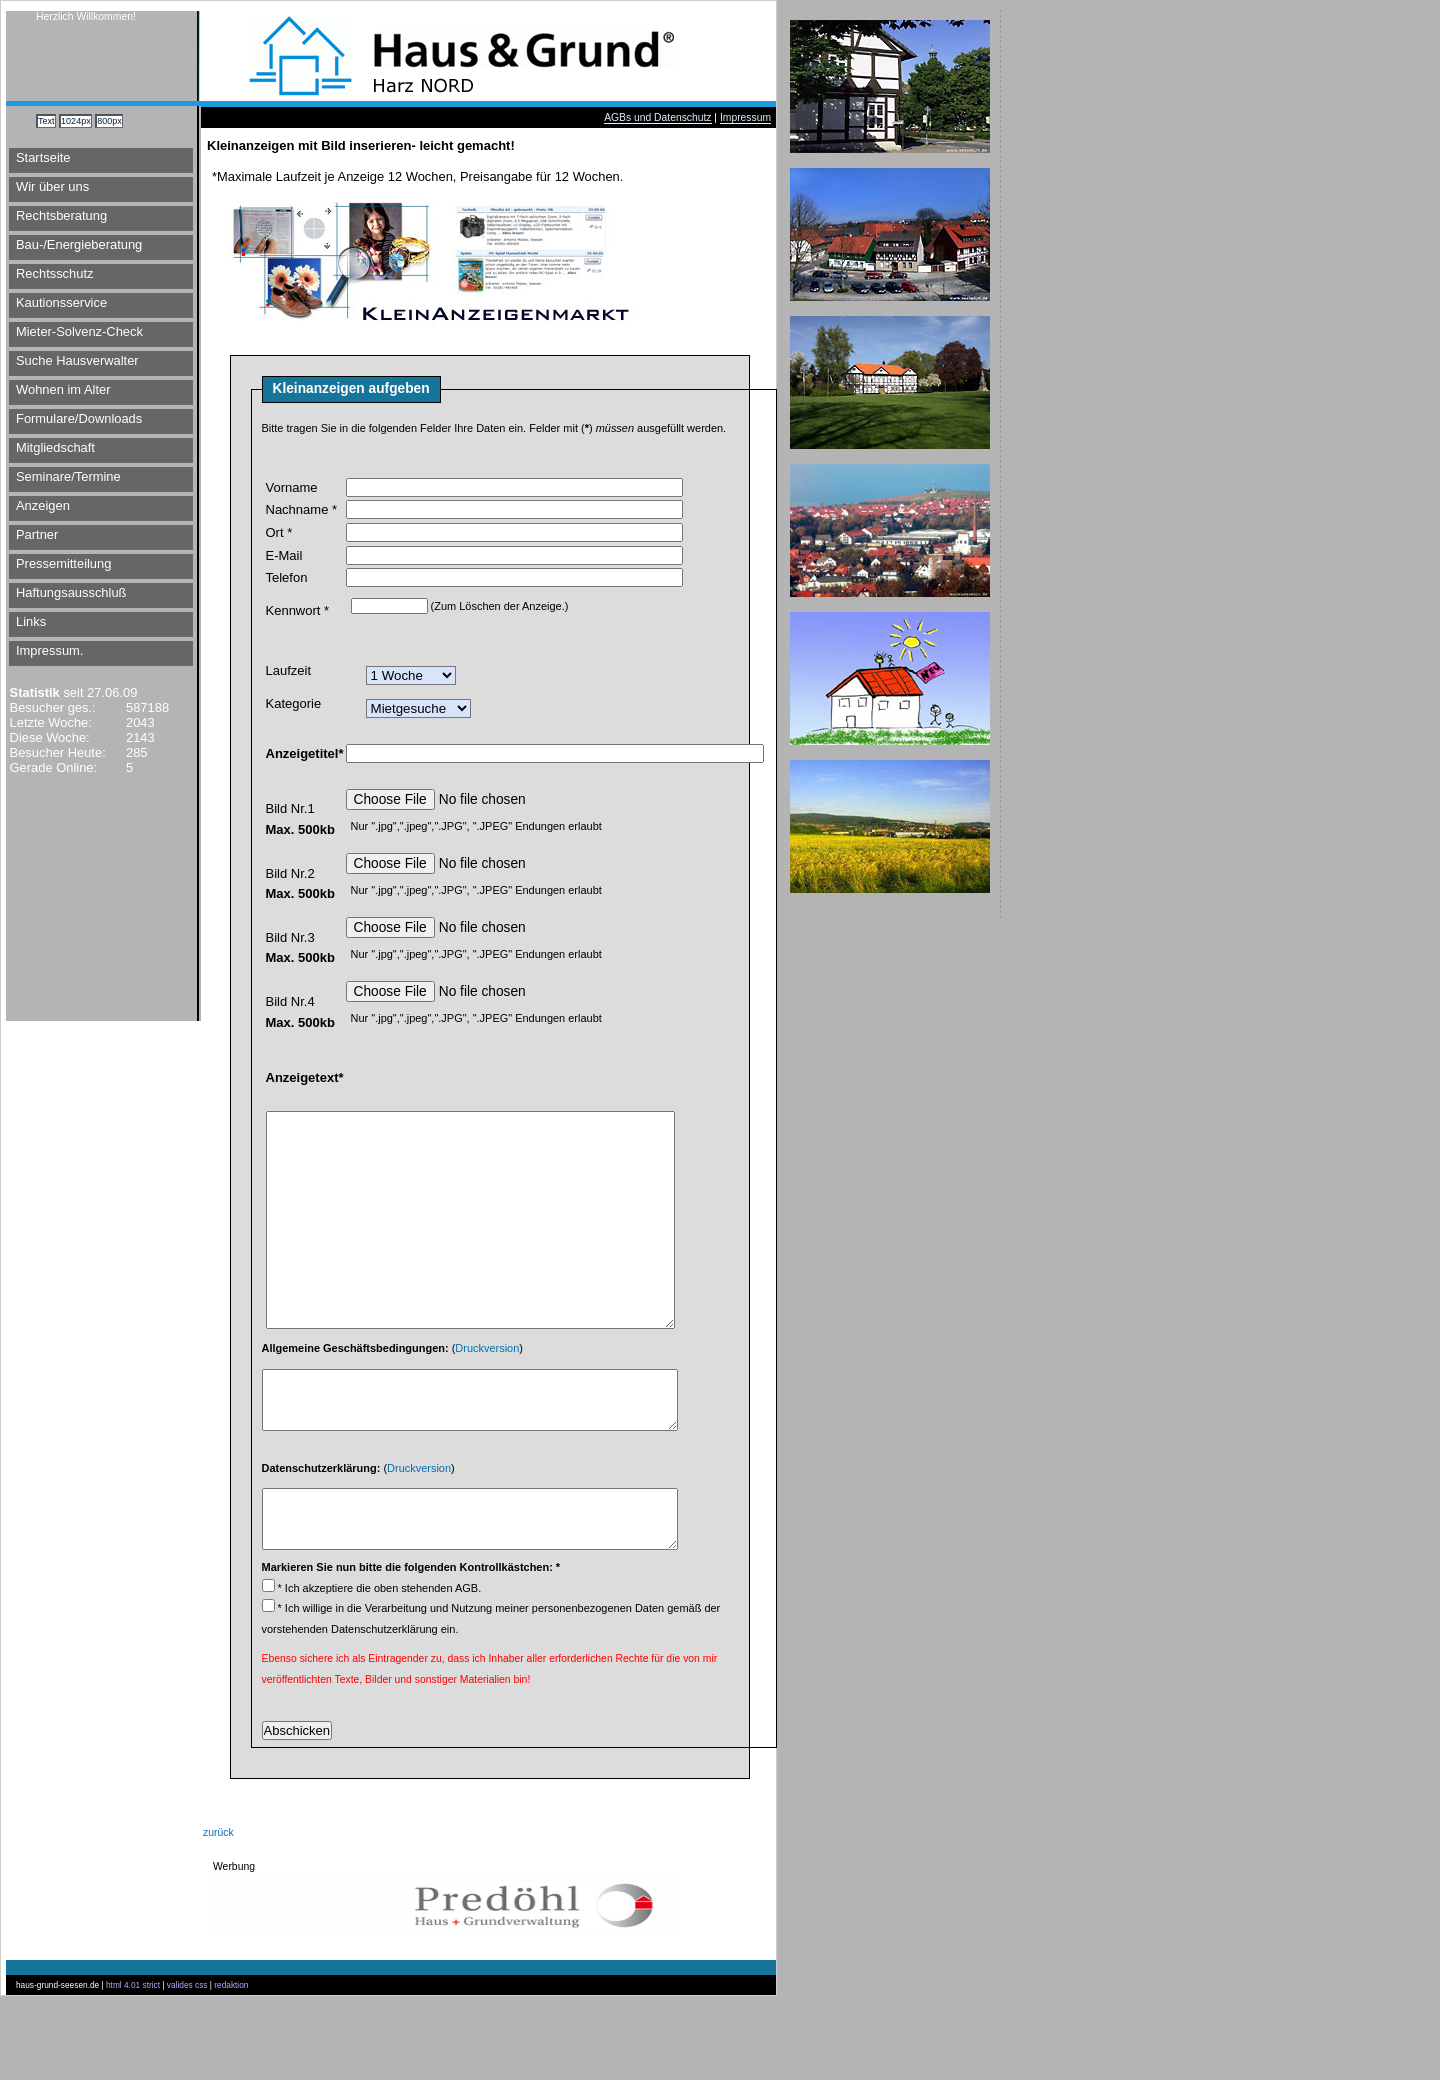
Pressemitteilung (63, 563)
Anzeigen (43, 505)
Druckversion (487, 1402)
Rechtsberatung (61, 215)
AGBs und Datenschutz (657, 117)
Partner (37, 534)
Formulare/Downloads (79, 418)
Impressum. (49, 650)
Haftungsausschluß (71, 592)
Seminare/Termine (68, 476)
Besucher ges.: (51, 707)
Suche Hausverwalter (77, 360)
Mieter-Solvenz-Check (79, 331)
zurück (218, 1916)
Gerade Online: (51, 767)
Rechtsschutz (54, 273)
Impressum (745, 117)
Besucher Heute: (56, 752)
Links (31, 621)
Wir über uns (52, 186)
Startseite (43, 157)
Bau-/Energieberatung (79, 244)
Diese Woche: (48, 737)
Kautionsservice (61, 302)
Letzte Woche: (49, 722)
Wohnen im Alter (63, 389)
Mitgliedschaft (55, 447)
